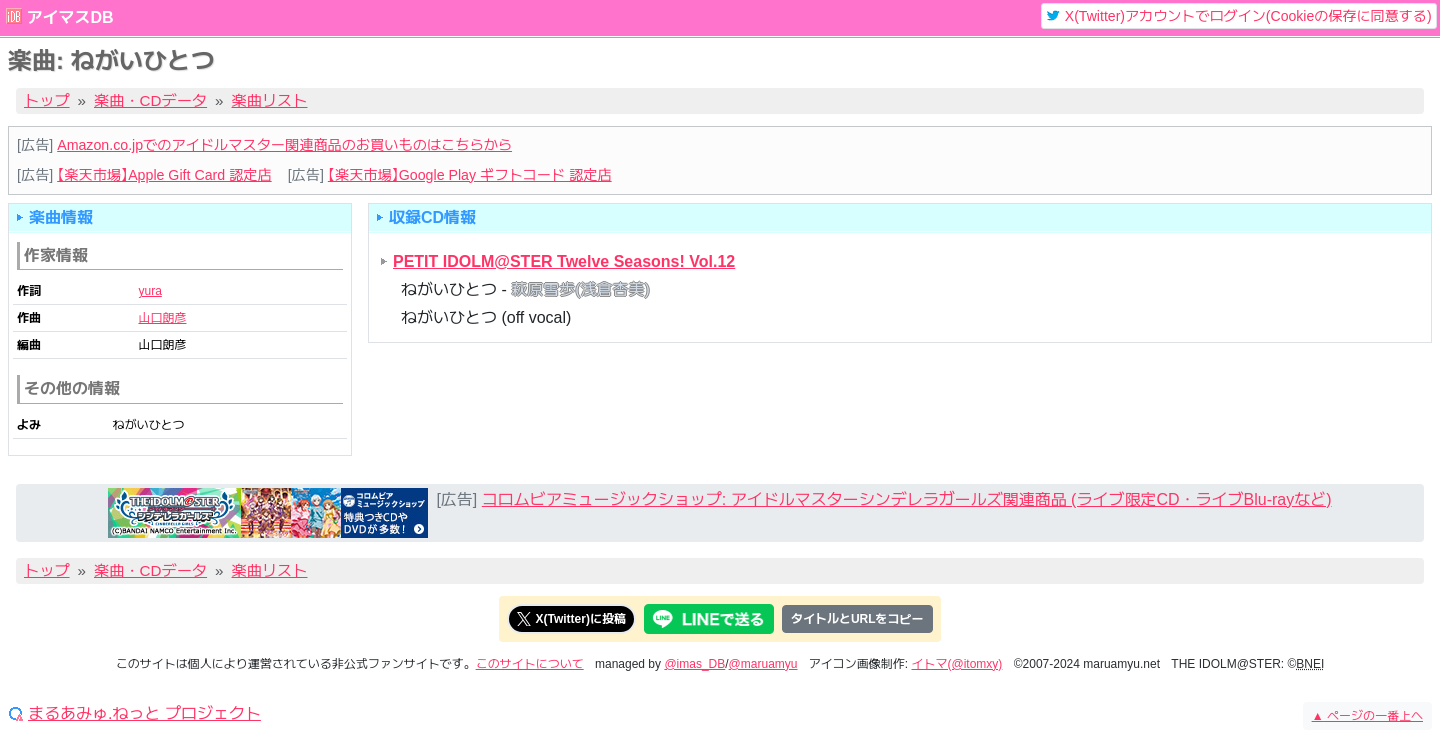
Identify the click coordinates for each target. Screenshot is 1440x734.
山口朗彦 (162, 318)
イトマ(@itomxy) (957, 664)
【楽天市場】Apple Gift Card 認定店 (164, 175)
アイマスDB (69, 17)
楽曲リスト (270, 100)
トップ (47, 100)
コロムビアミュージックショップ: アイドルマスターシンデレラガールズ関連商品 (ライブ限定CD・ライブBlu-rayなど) (907, 499)
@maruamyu (763, 664)
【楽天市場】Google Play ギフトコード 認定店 (470, 175)
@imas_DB (694, 664)
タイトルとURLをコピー (857, 619)
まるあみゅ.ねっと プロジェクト (144, 714)
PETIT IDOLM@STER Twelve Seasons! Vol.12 (564, 261)
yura (149, 291)
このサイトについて (530, 664)
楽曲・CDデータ (150, 100)
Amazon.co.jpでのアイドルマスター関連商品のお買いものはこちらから (284, 145)
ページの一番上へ (1367, 716)
